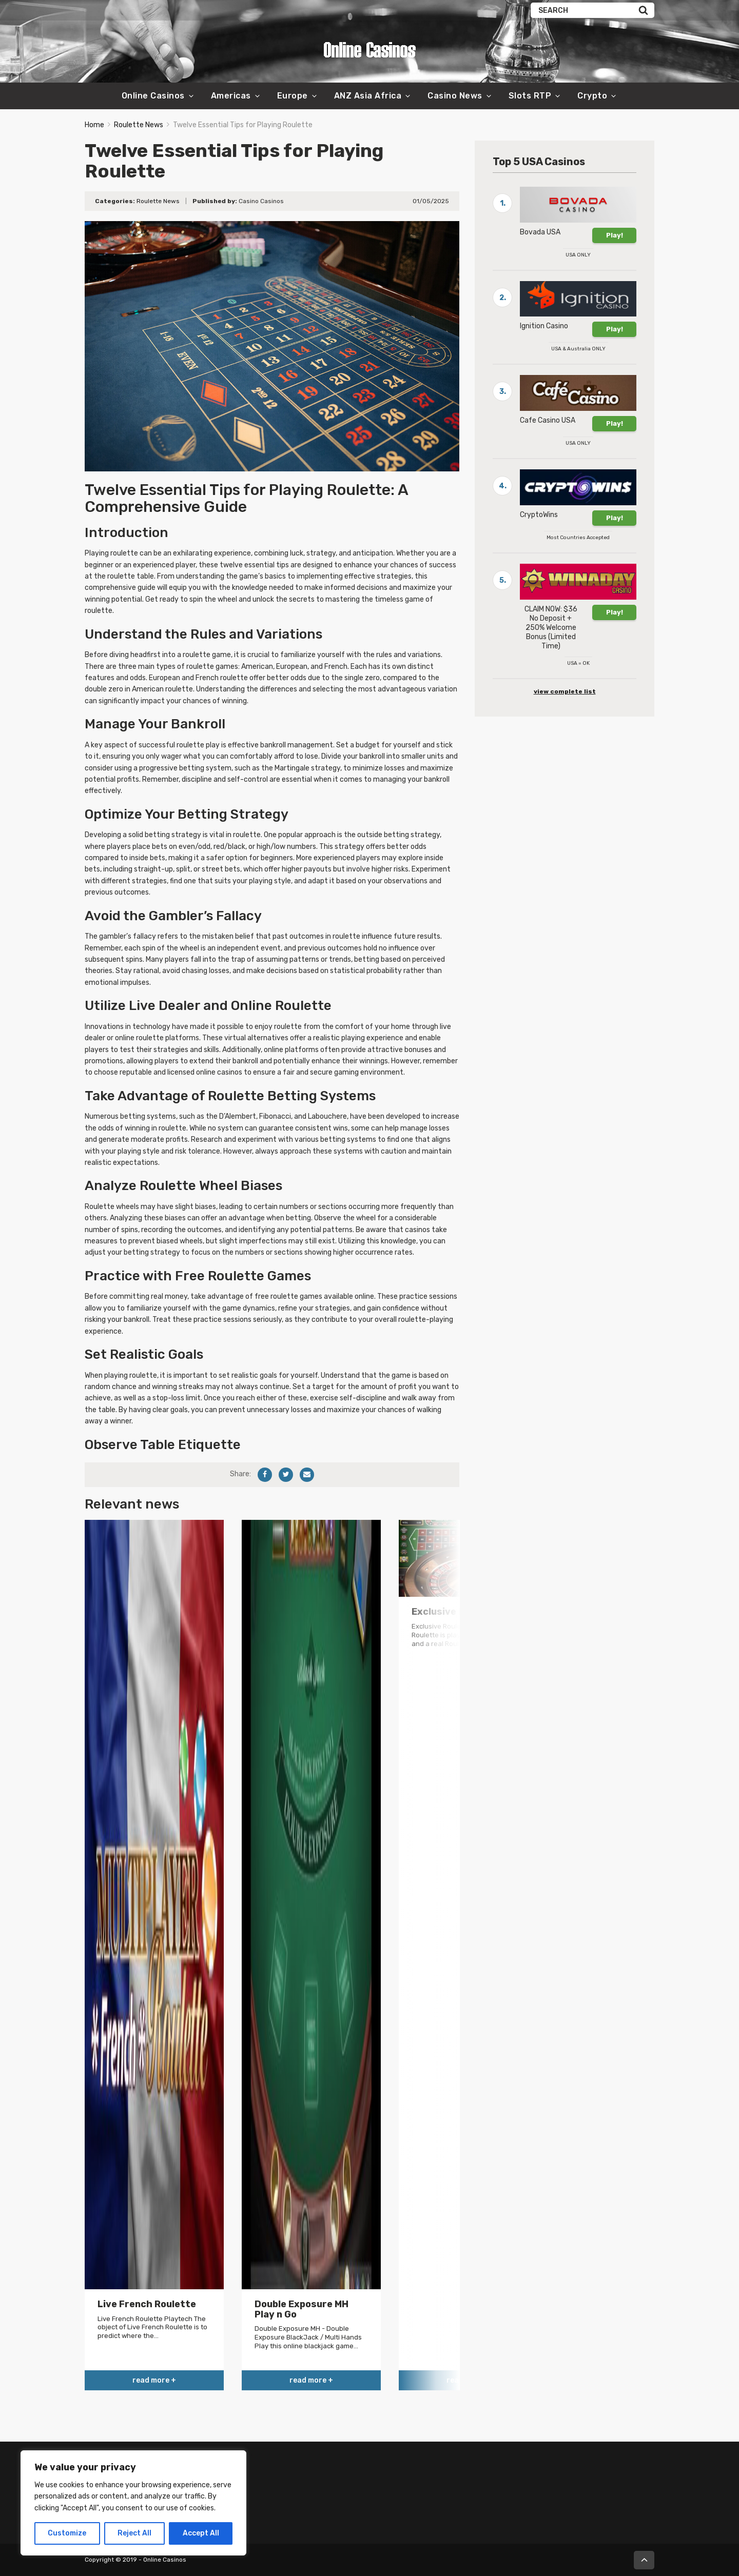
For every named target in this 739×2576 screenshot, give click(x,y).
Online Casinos (153, 96)
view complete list (565, 691)
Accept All (201, 2533)
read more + (154, 2380)
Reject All (134, 2533)
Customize (67, 2533)
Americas (231, 96)
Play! (614, 235)
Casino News (454, 96)
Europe (292, 96)
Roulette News (138, 125)
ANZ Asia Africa (368, 96)
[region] (133, 2502)
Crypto (592, 96)
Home (94, 125)
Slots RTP (530, 96)
